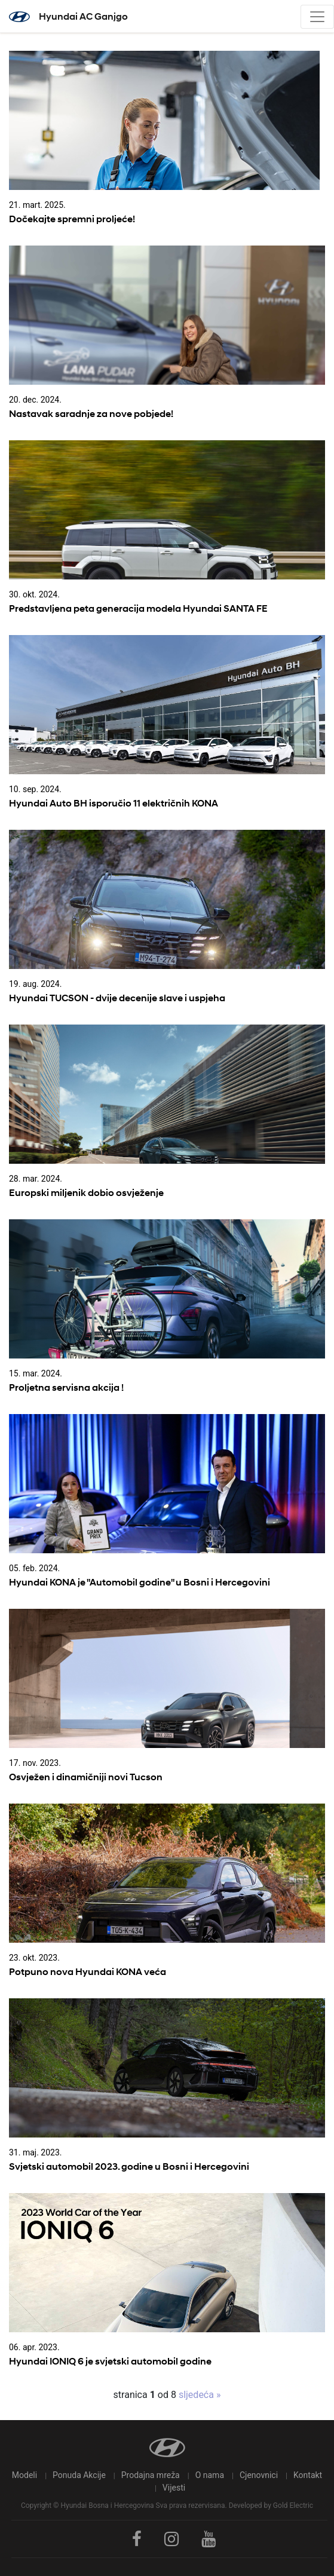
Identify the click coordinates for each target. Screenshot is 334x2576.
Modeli (24, 2475)
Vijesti (174, 2487)
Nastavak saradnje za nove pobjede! (91, 413)
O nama (209, 2475)
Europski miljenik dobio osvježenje (86, 1192)
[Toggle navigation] (317, 17)
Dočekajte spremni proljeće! (72, 219)
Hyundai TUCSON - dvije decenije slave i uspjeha (117, 998)
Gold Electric (293, 2505)
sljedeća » (198, 2394)
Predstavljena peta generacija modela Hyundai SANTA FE (138, 608)
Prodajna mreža (150, 2475)
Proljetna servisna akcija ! (66, 1387)
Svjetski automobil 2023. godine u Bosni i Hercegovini (129, 2166)
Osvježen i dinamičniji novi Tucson (86, 1777)
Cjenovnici (259, 2475)
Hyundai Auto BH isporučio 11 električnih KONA (113, 803)
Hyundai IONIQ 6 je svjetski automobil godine (110, 2361)
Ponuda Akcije (79, 2475)
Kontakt (307, 2475)
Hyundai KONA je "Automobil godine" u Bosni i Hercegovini (139, 1582)
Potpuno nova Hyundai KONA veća (87, 1971)
